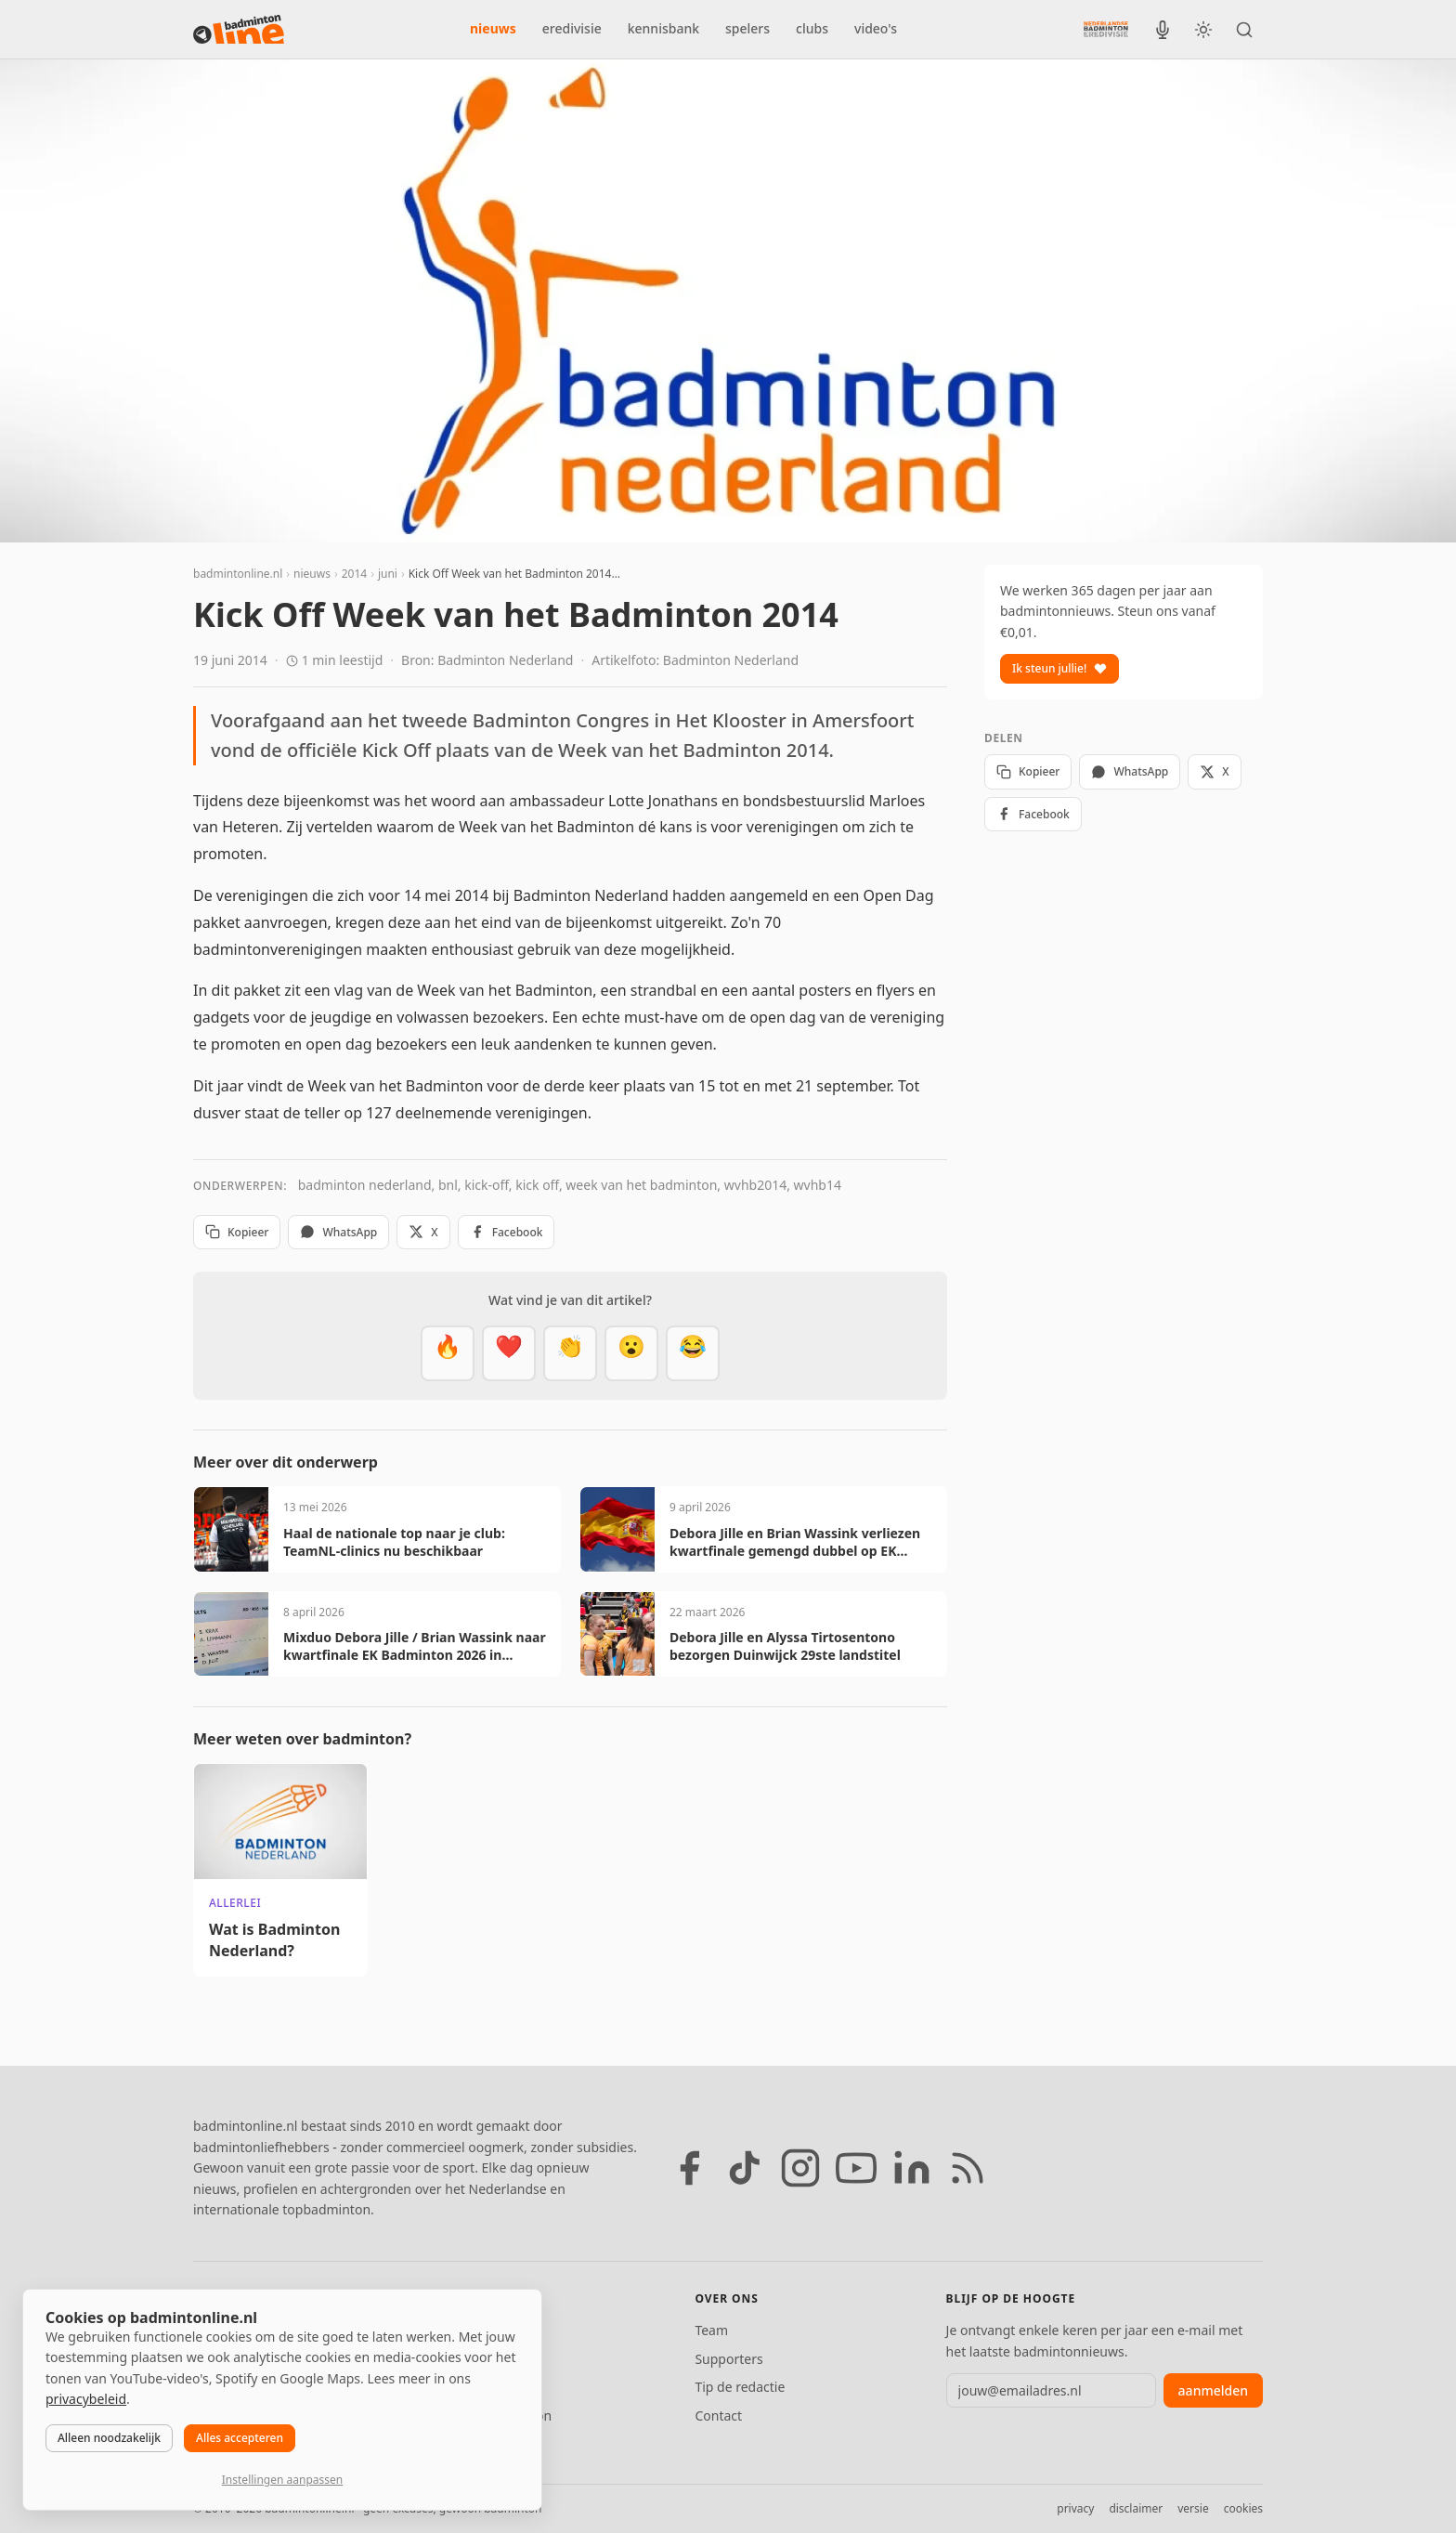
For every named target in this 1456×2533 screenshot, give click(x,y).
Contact (718, 2415)
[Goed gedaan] (570, 1353)
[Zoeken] (1244, 29)
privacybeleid (86, 2399)
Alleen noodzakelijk (109, 2438)
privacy (1075, 2508)
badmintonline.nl (237, 573)
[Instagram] (800, 2168)
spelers (747, 28)
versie (1192, 2508)
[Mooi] (509, 1353)
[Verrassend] (631, 1353)
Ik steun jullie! (1059, 668)
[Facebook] (689, 2168)
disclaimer (1136, 2508)
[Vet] (447, 1353)
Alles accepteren (239, 2438)
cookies (1243, 2508)
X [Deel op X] (423, 1232)
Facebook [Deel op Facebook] (506, 1232)
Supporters (728, 2359)
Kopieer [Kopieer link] (236, 1232)
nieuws (493, 28)
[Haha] (693, 1353)
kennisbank (663, 28)
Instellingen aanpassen (282, 2479)
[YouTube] (856, 2168)
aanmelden (1213, 2390)
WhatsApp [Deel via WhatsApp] (338, 1232)
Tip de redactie (740, 2387)
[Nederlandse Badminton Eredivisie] (1106, 29)
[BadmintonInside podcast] (1162, 29)
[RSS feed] (967, 2168)
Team (711, 2330)
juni (387, 573)
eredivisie (572, 28)
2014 (354, 573)
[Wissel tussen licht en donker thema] (1203, 29)
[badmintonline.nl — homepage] (238, 30)
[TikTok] (744, 2168)
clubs (812, 28)
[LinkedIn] (911, 2168)
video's (875, 28)
